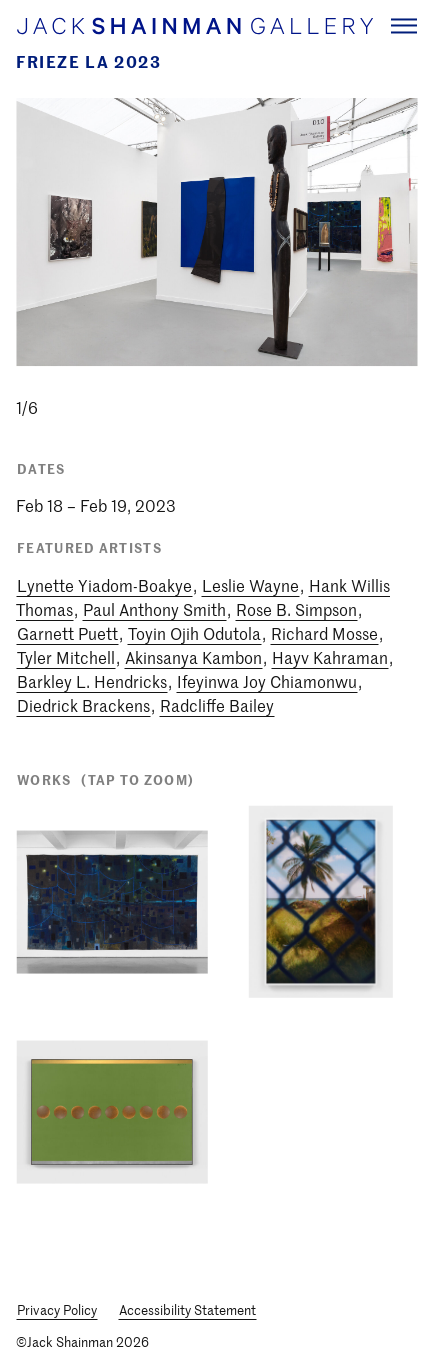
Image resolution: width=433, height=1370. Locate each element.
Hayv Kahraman (330, 657)
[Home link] (194, 26)
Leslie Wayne (250, 585)
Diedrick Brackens (83, 705)
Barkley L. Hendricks (92, 681)
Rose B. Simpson (296, 609)
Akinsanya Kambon (193, 657)
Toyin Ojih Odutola (194, 633)
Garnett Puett (67, 633)
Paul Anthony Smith (154, 609)
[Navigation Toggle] (404, 25)
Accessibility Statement (187, 1309)
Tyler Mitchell (66, 657)
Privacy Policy (57, 1309)
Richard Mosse (324, 633)
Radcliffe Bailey (217, 705)
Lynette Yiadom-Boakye (104, 585)
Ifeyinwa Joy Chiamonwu (267, 681)
